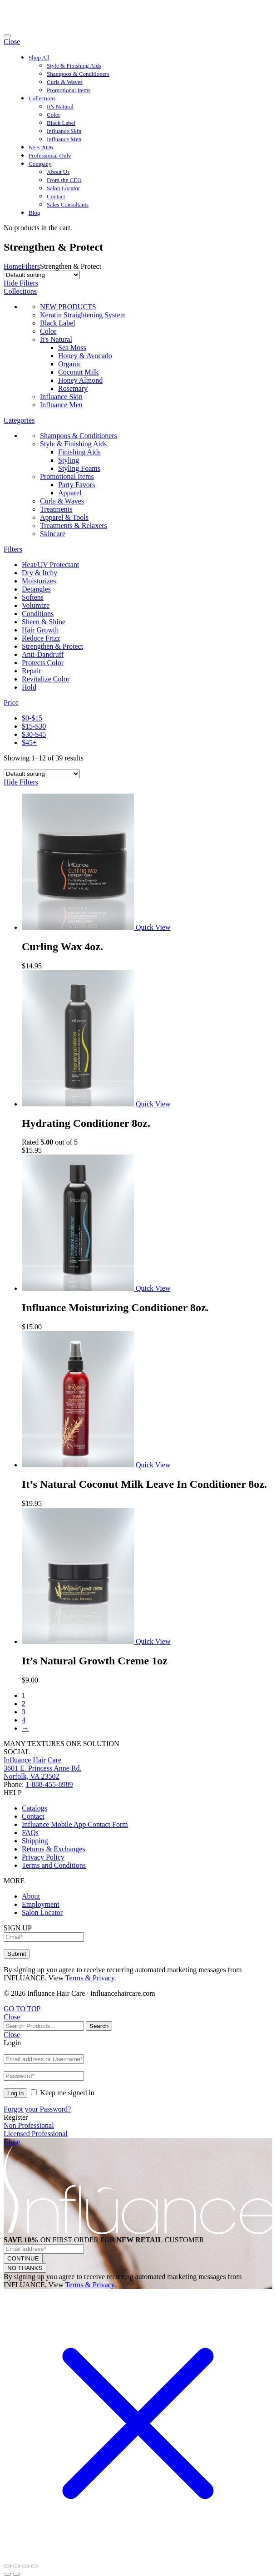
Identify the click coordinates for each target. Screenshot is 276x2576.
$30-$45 (34, 734)
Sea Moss (72, 347)
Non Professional (29, 2125)
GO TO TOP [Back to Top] (22, 2009)
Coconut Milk (78, 372)
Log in (15, 2093)
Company (40, 163)
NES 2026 (41, 147)
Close (12, 41)
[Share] (16, 2566)
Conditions (38, 613)
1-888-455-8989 (49, 1784)
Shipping (35, 1841)
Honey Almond (80, 380)
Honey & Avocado (85, 356)
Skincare (52, 534)
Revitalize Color (45, 679)
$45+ (29, 742)
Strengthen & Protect (52, 646)
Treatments (56, 509)
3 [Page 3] (23, 1712)
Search (98, 2026)
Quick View (153, 927)
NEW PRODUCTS (68, 307)
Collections (42, 98)
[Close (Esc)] (7, 2566)
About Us (58, 171)
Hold (29, 687)
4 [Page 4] (23, 1720)
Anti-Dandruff (43, 654)
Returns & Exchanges (53, 1849)
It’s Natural (60, 106)
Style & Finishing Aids (74, 65)
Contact (56, 196)
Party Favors (76, 485)
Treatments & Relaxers (73, 525)
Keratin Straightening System (83, 315)
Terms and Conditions (54, 1865)
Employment (40, 1904)
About (31, 1896)
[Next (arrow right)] (16, 2574)
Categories (19, 420)
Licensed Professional (36, 2133)
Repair (31, 671)
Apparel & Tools (64, 517)
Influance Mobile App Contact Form (75, 1824)
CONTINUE (23, 2258)
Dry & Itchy (39, 573)
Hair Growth (40, 630)
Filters (30, 266)
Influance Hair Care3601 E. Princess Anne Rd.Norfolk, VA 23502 (43, 1768)
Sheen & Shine (43, 622)
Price (11, 702)
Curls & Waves (65, 82)
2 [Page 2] (23, 1703)
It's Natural (56, 339)
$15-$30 (34, 726)
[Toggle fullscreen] (25, 2566)
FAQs (30, 1832)
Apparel (70, 493)
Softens (33, 597)
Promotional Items (68, 90)
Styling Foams (79, 468)
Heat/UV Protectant (50, 564)
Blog (34, 212)
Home (12, 266)
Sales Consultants (68, 204)
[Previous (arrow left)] (7, 2574)
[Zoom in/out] (34, 2566)
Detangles (36, 589)
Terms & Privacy (89, 1978)
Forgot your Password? (37, 2109)
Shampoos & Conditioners (78, 73)
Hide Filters (21, 283)
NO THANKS (25, 2268)
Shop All (39, 57)
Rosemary (73, 388)
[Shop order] (42, 275)
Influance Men (64, 139)
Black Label (61, 122)
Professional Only (50, 155)
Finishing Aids (79, 452)
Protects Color (43, 662)
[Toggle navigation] (7, 36)
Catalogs (34, 1808)
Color (53, 114)
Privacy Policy (43, 1857)
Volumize (35, 605)
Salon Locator (63, 188)
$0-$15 (32, 718)
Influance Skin (64, 131)
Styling (68, 460)
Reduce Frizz (41, 638)
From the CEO (64, 180)
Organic (69, 364)
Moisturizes (39, 581)
